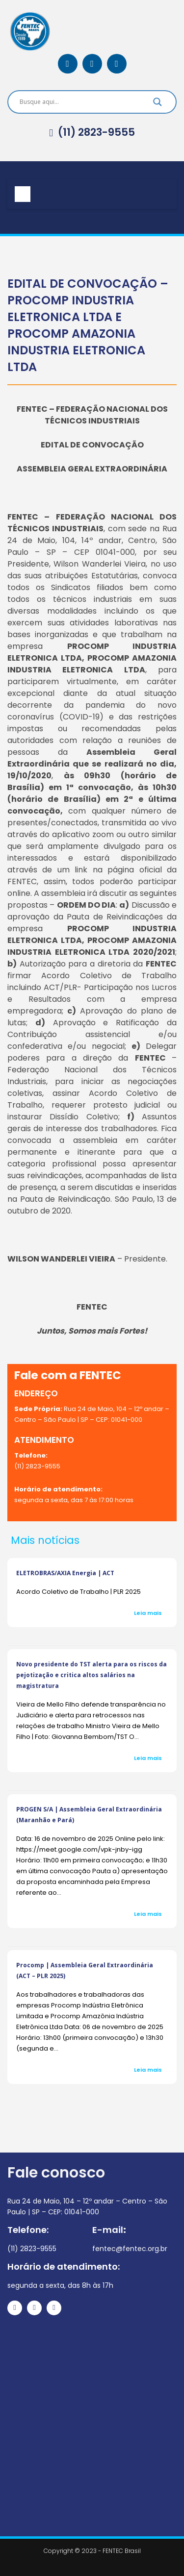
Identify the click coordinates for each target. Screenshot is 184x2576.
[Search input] (80, 102)
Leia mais (148, 1613)
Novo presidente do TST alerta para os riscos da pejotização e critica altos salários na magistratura (91, 1675)
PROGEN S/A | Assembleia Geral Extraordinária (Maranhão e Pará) (89, 1814)
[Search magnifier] (157, 104)
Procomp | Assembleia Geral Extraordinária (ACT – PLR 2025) (84, 1970)
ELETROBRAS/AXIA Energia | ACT (65, 1573)
